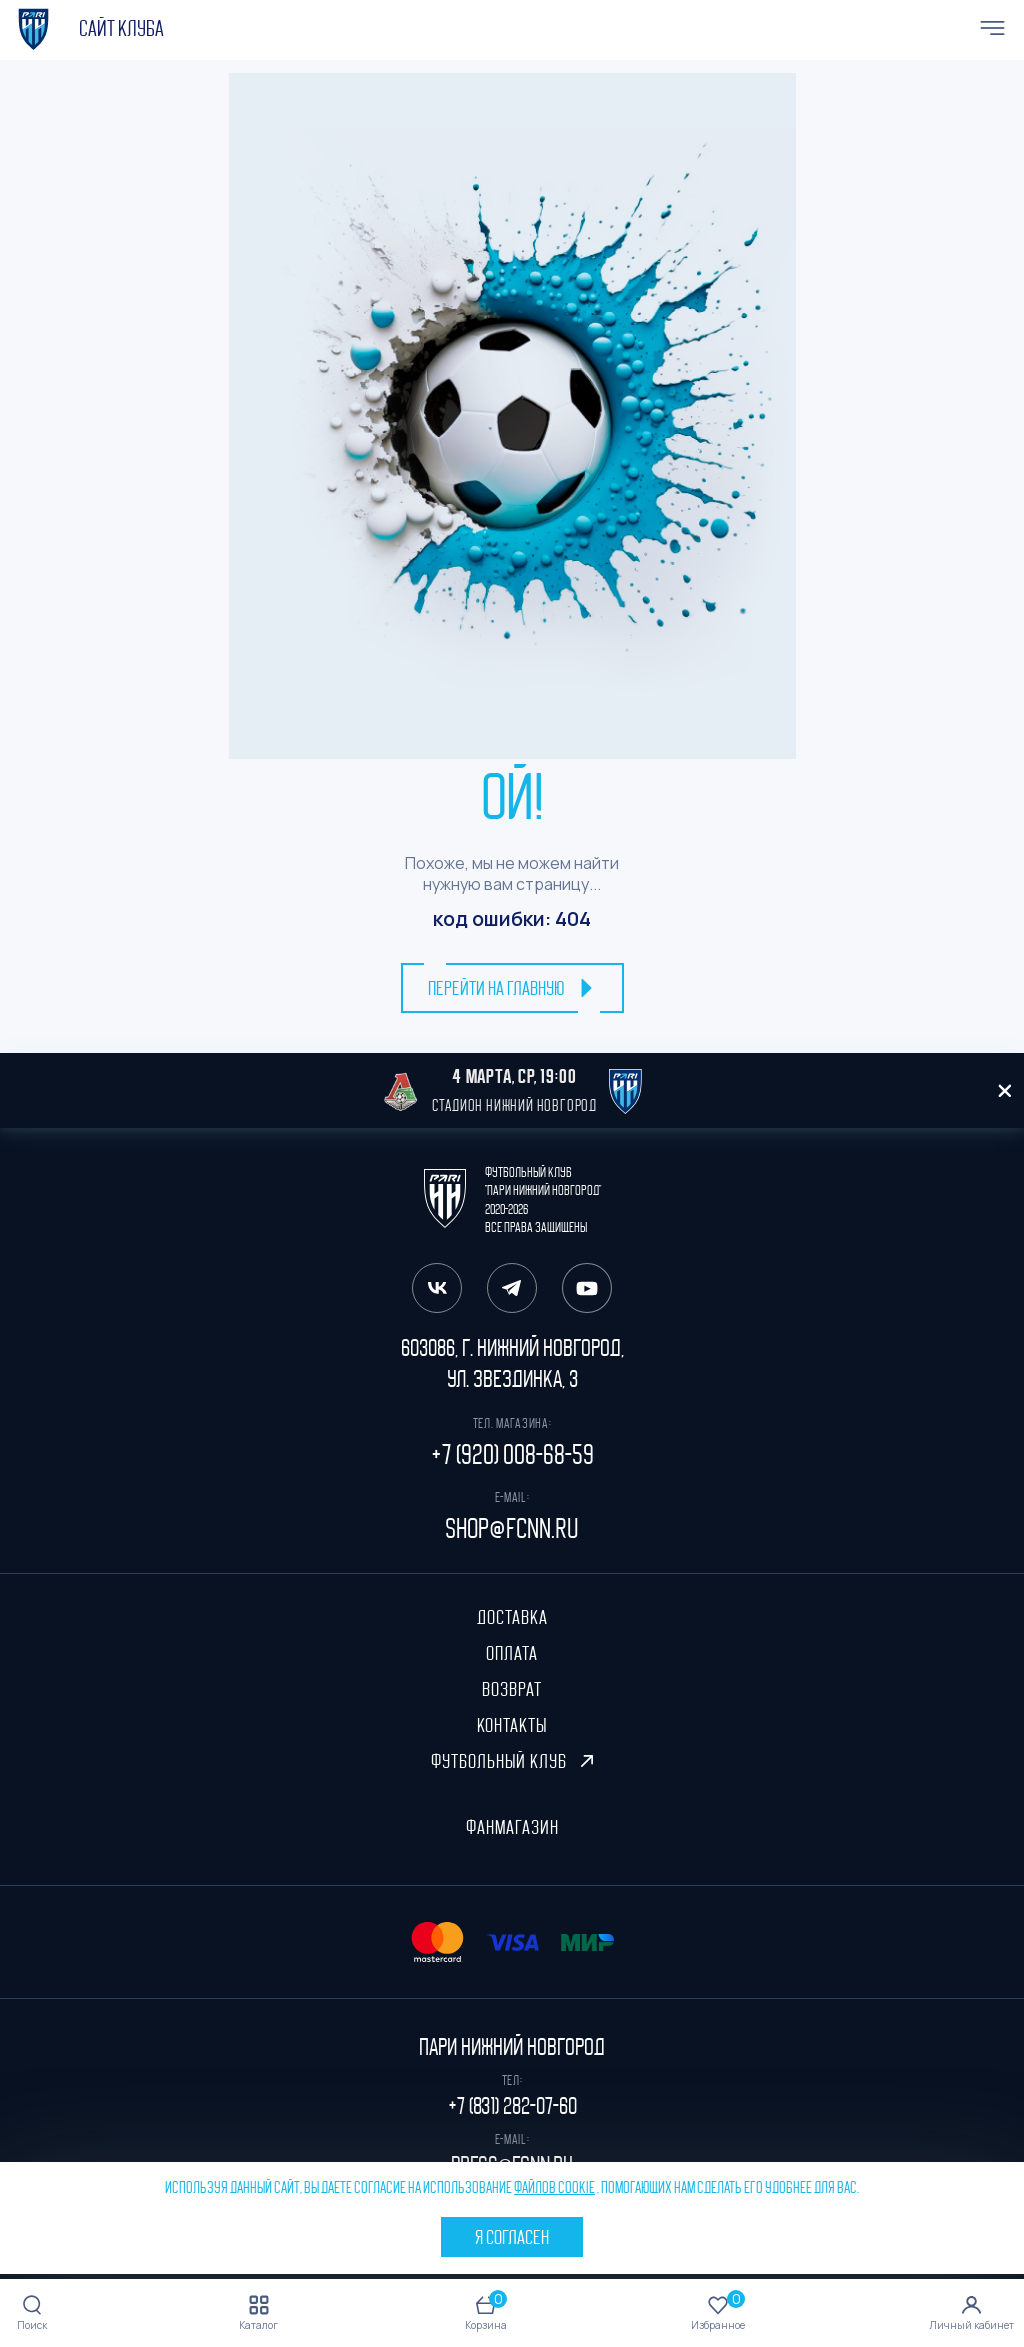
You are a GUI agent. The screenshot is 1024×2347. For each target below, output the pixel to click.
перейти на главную (512, 988)
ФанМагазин (512, 1827)
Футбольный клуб (512, 1761)
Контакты (512, 1725)
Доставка (512, 1617)
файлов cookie (554, 2188)
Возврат (512, 1689)
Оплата (512, 1653)
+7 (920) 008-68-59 (512, 1455)
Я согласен (512, 2237)
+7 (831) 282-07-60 (512, 2106)
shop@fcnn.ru (512, 1529)
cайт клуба (121, 29)
